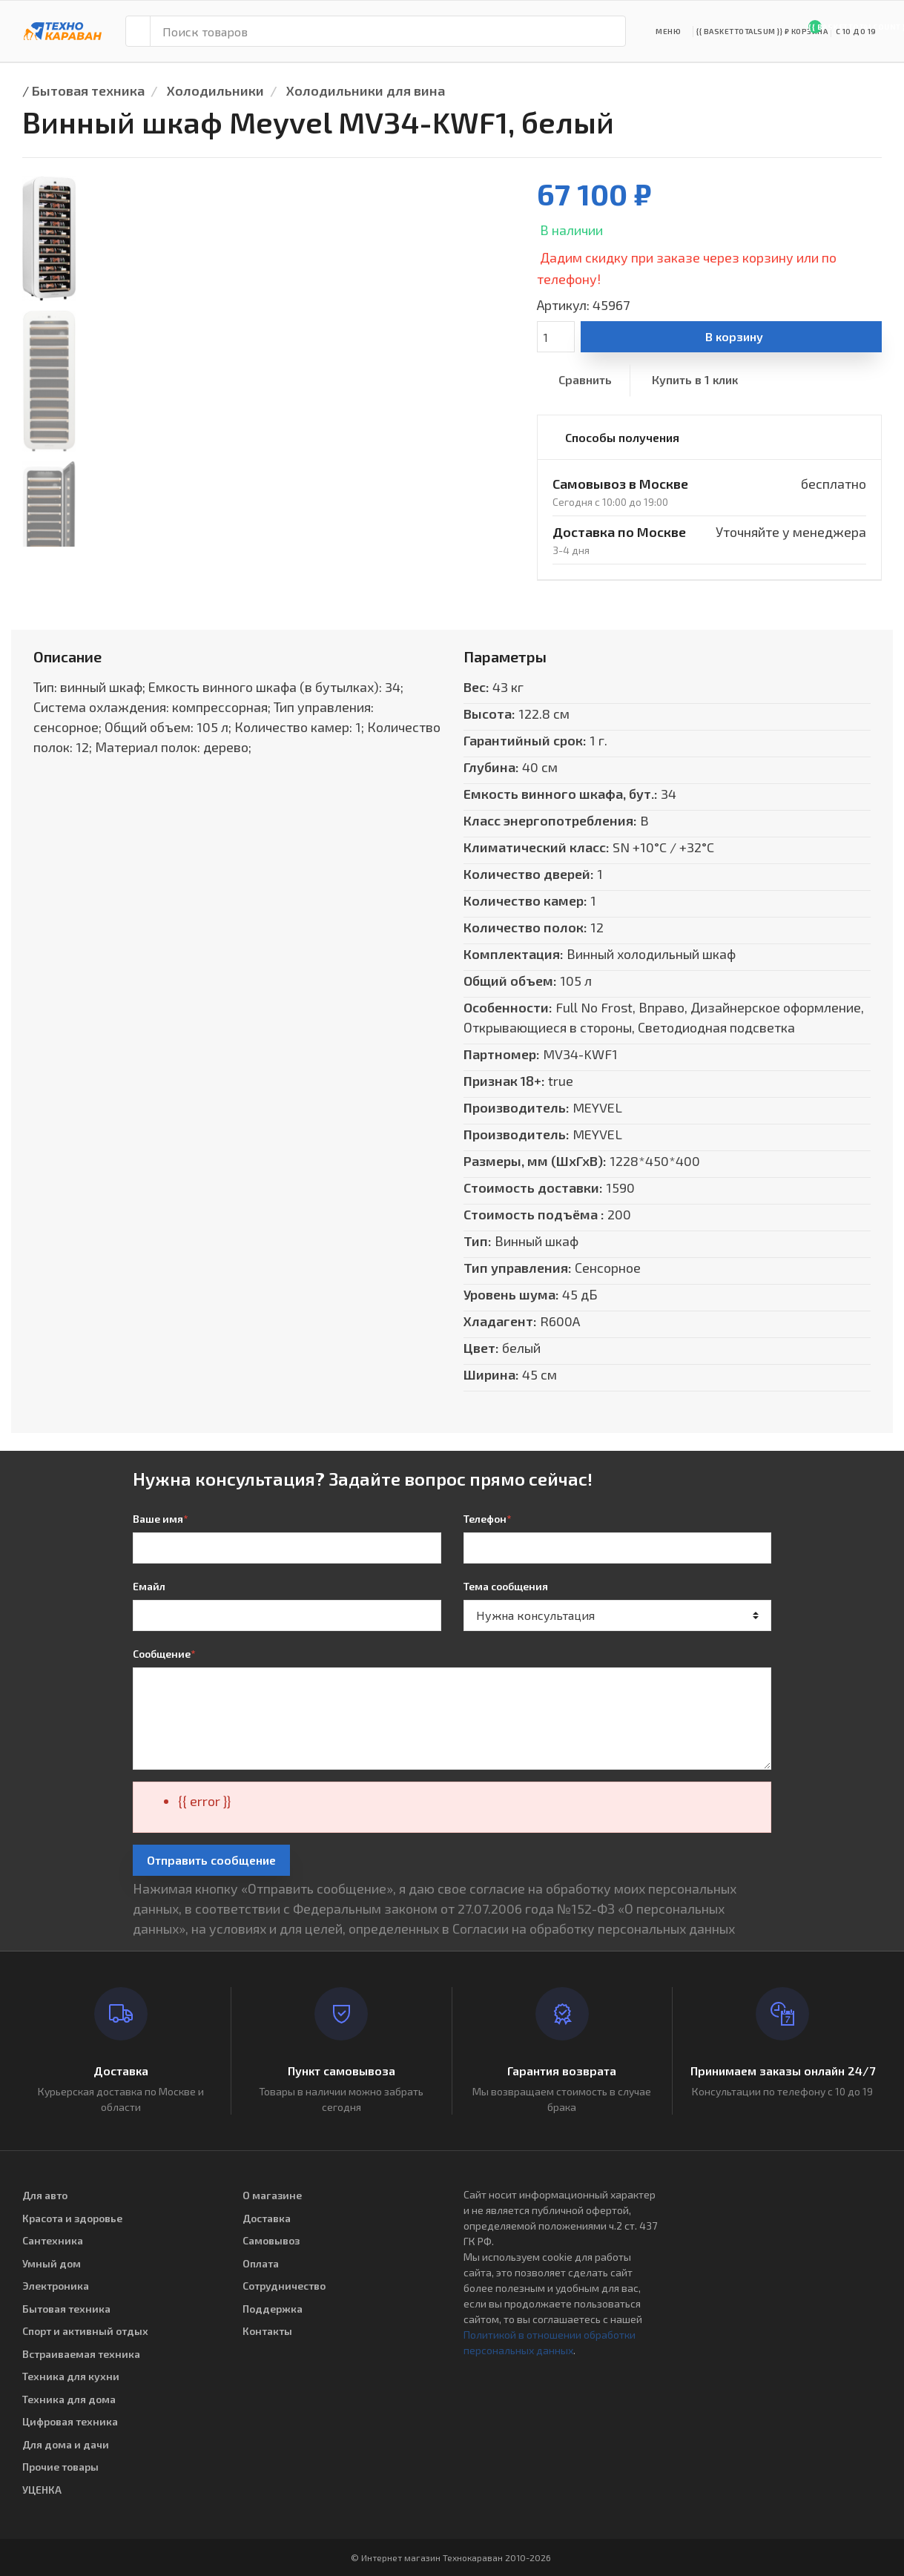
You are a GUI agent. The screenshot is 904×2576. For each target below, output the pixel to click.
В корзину (734, 336)
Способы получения (622, 437)
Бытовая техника (88, 90)
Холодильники (215, 90)
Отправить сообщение (211, 1860)
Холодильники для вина (365, 90)
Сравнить (585, 379)
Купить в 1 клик (695, 379)
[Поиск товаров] (388, 31)
